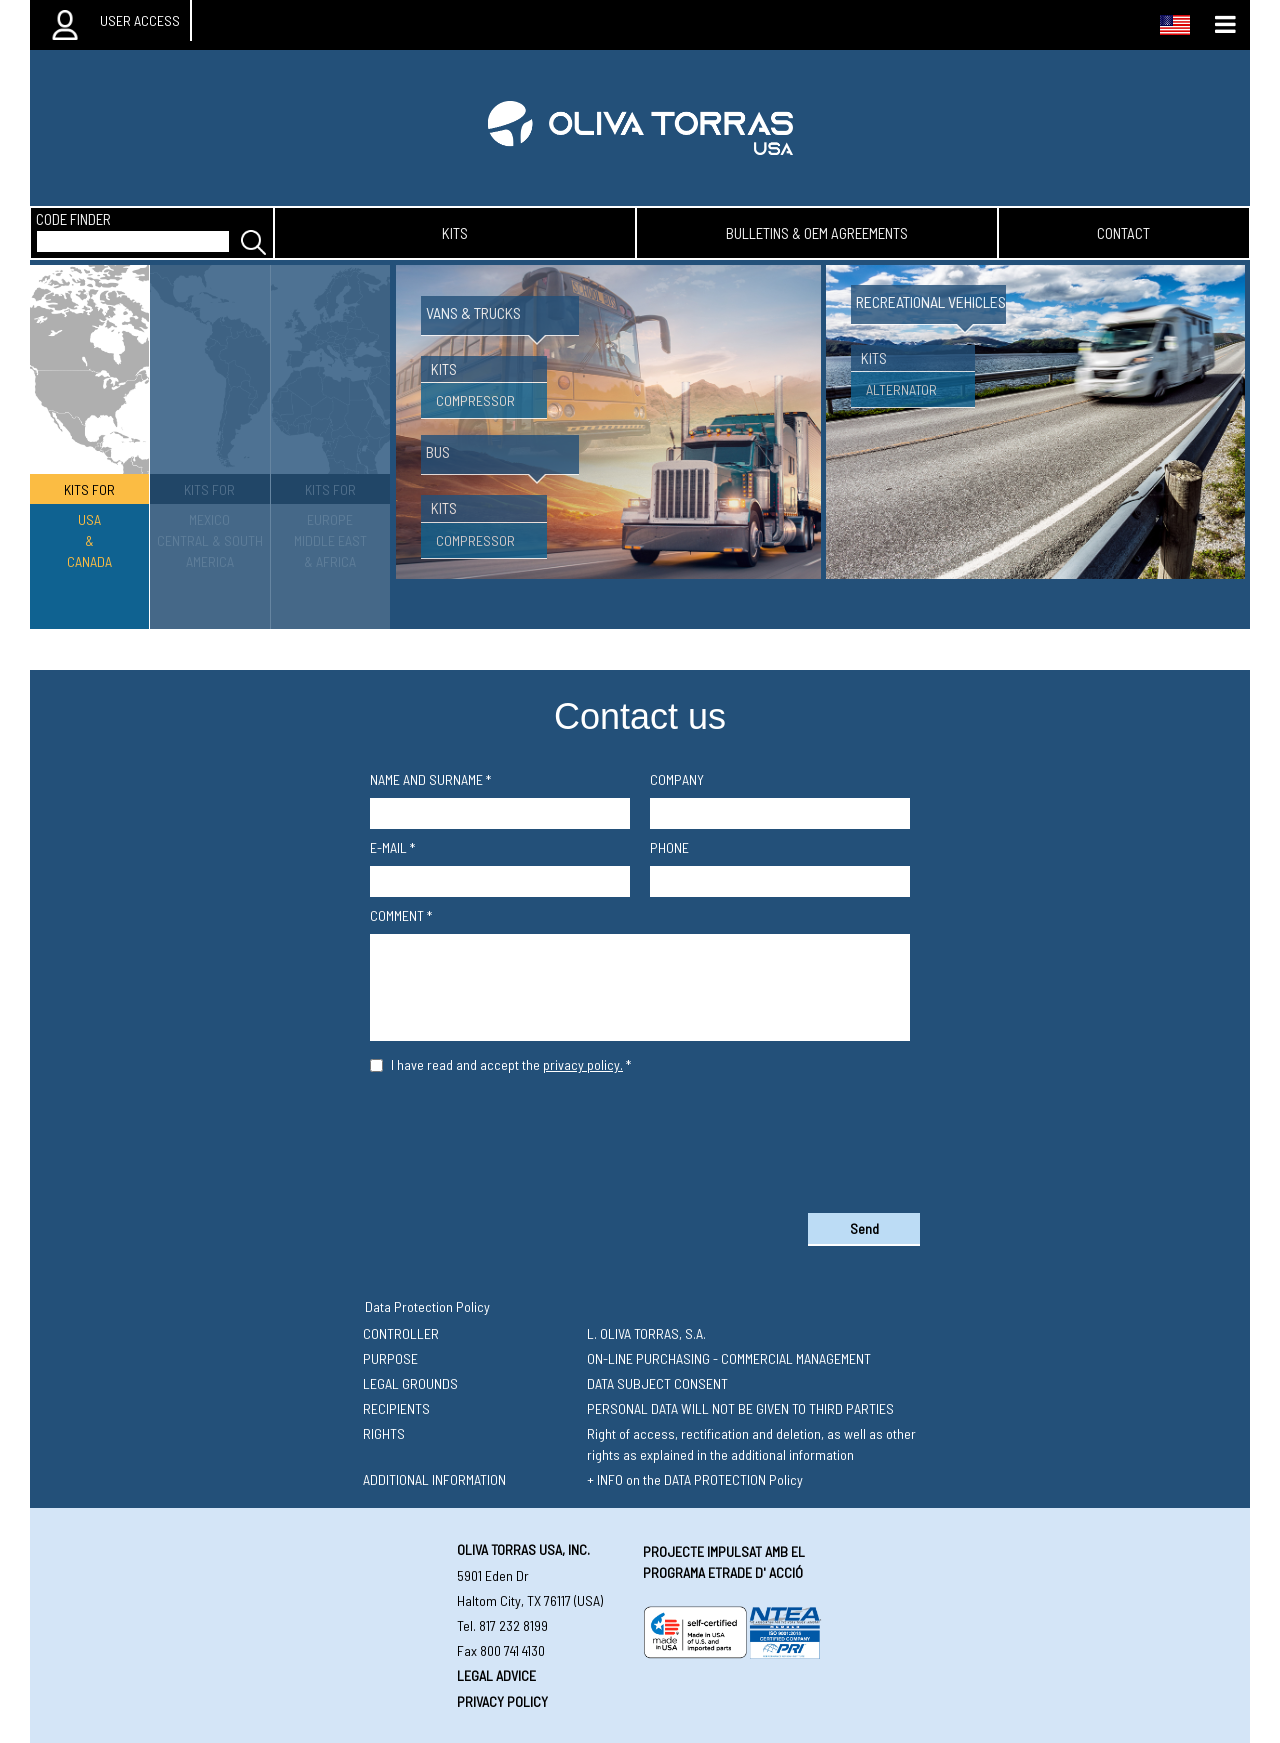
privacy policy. (583, 1064)
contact (1123, 233)
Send (864, 1228)
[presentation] (640, 1139)
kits (455, 233)
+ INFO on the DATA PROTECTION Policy (695, 1479)
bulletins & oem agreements (817, 233)
